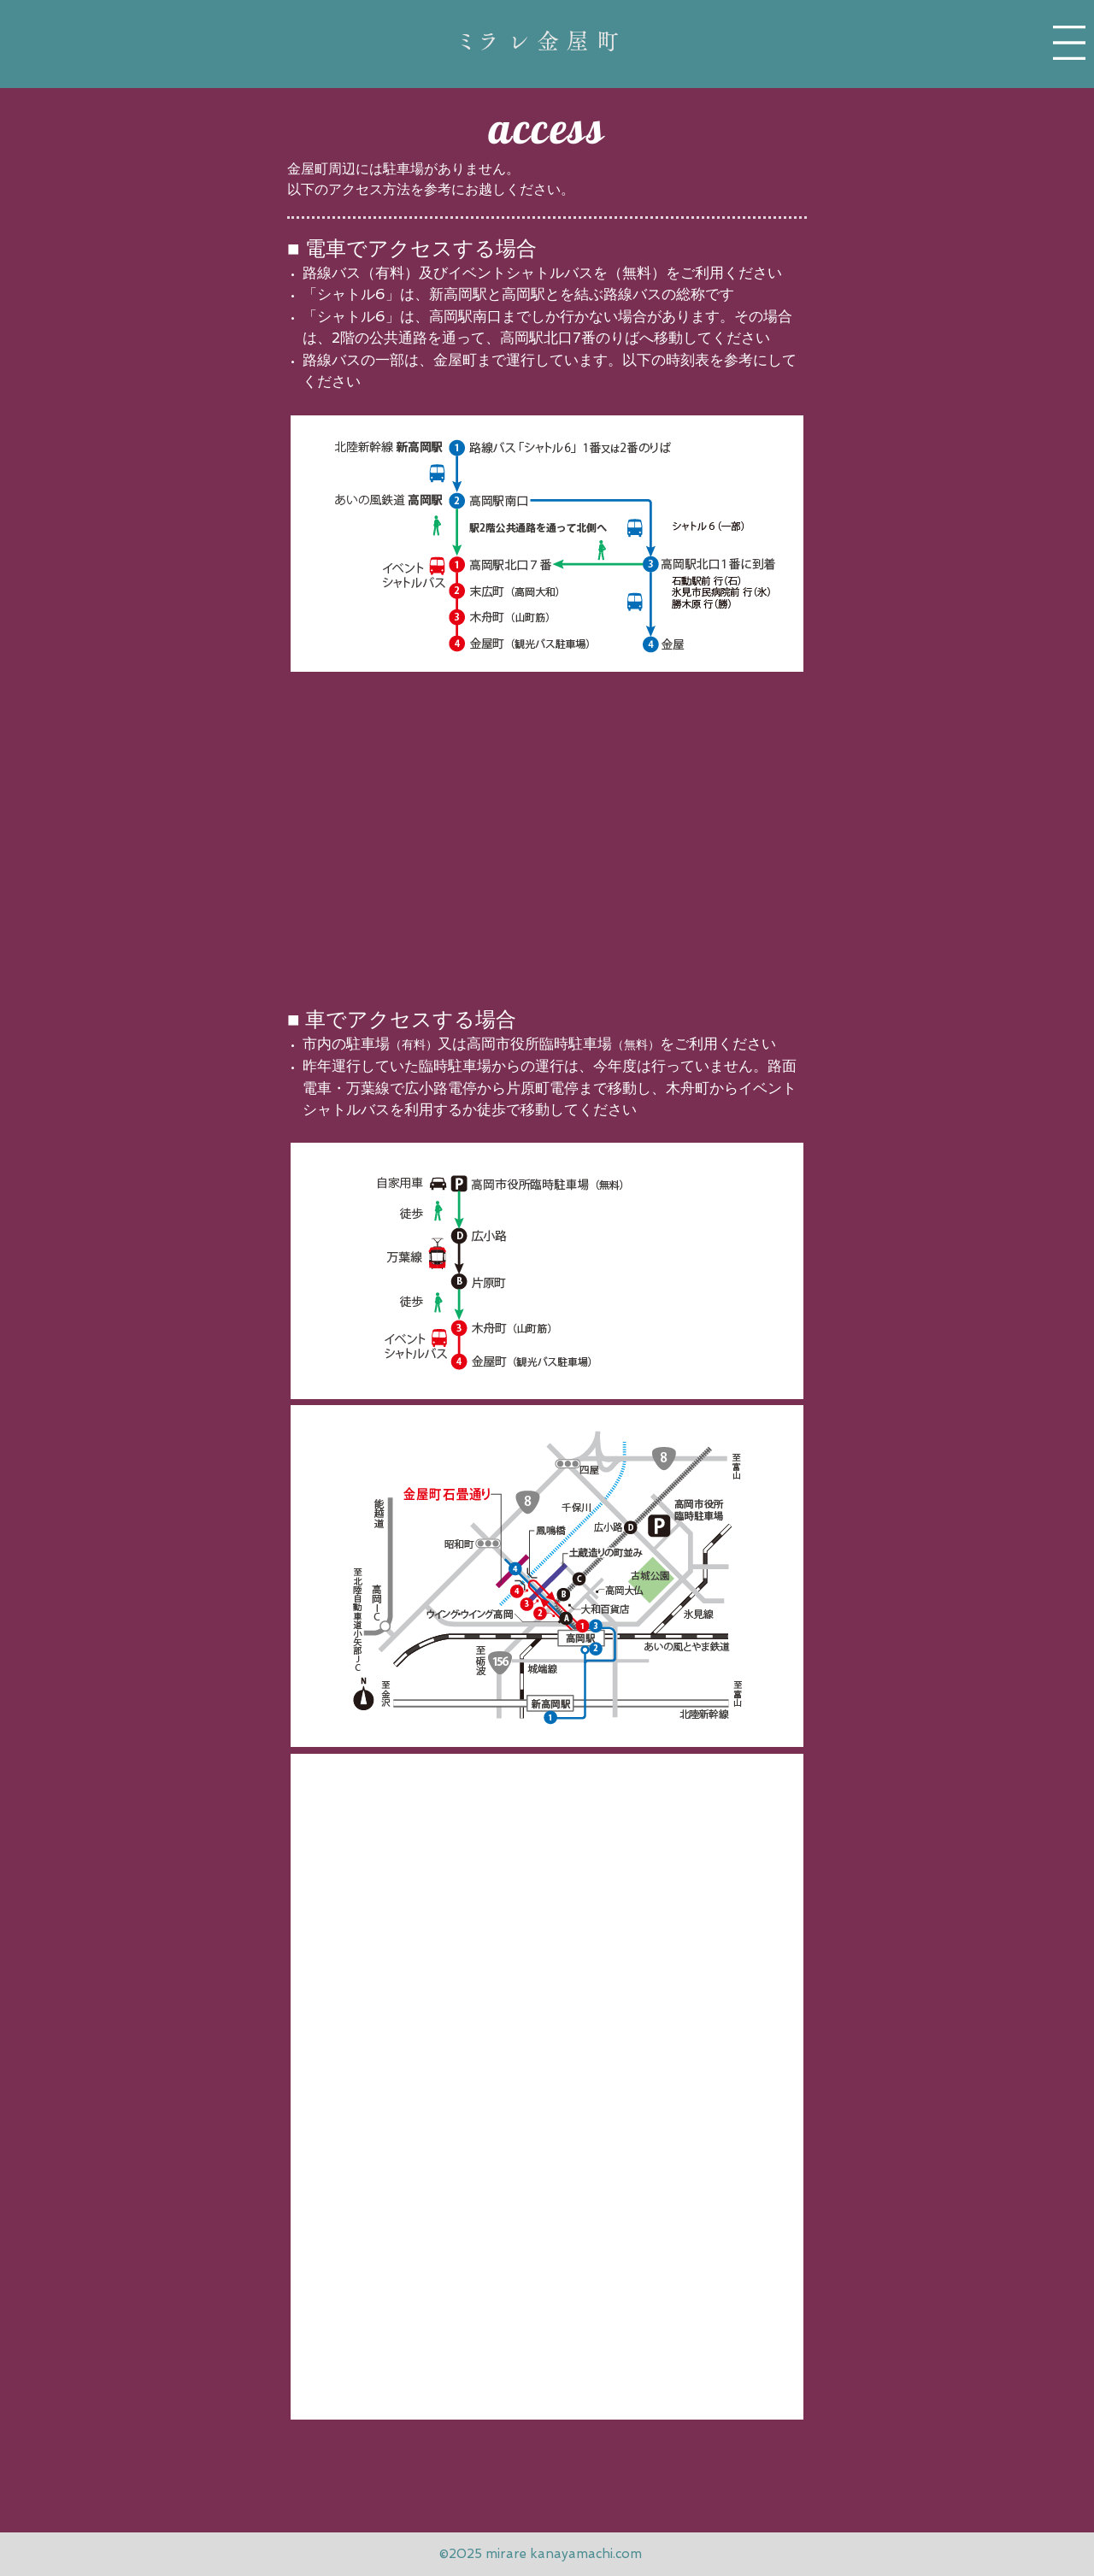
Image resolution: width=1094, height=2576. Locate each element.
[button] (1069, 43)
